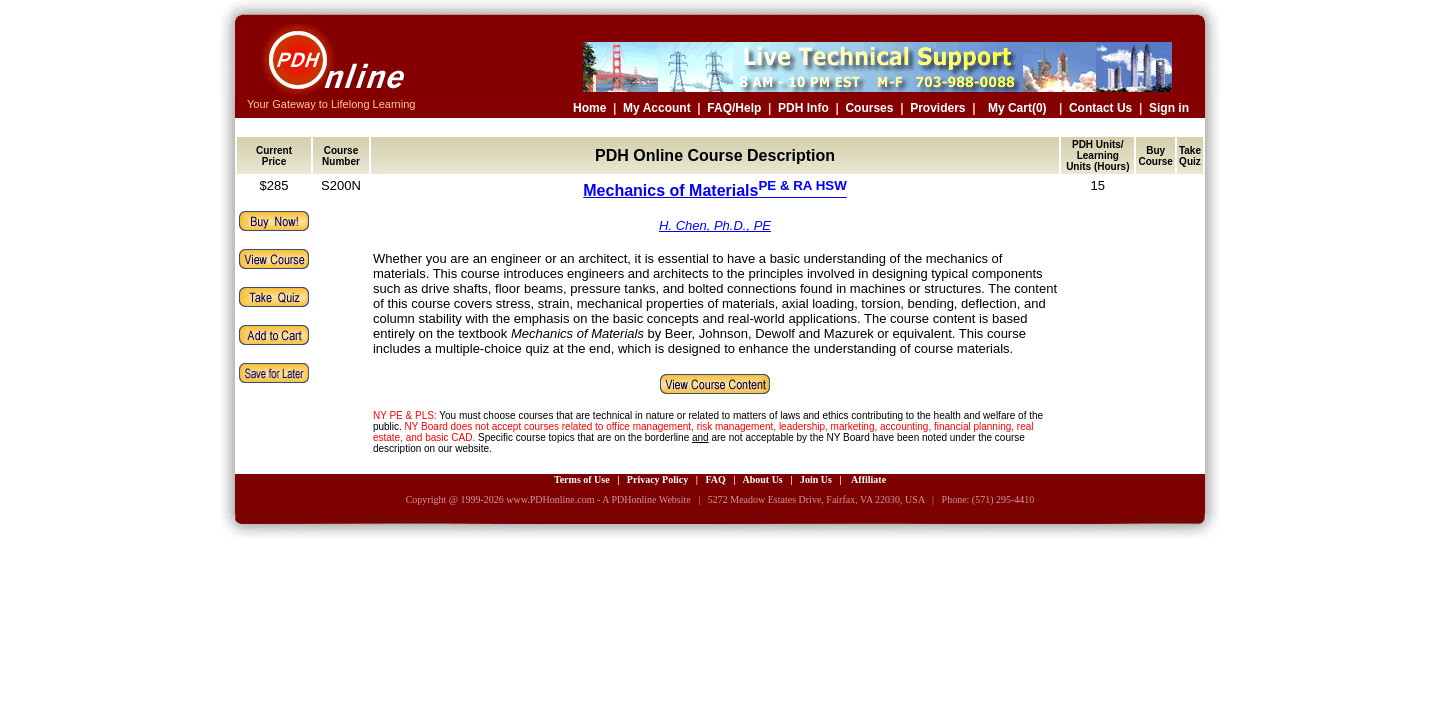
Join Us (816, 479)
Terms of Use (582, 479)
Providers (937, 108)
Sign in (1169, 108)
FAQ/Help (734, 108)
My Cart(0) (1017, 108)
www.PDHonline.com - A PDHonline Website (598, 499)
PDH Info (803, 108)
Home (589, 108)
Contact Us (1100, 108)
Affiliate (868, 479)
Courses (869, 108)
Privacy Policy (657, 479)
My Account (657, 108)
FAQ (715, 479)
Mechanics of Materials (715, 190)
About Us (762, 479)
